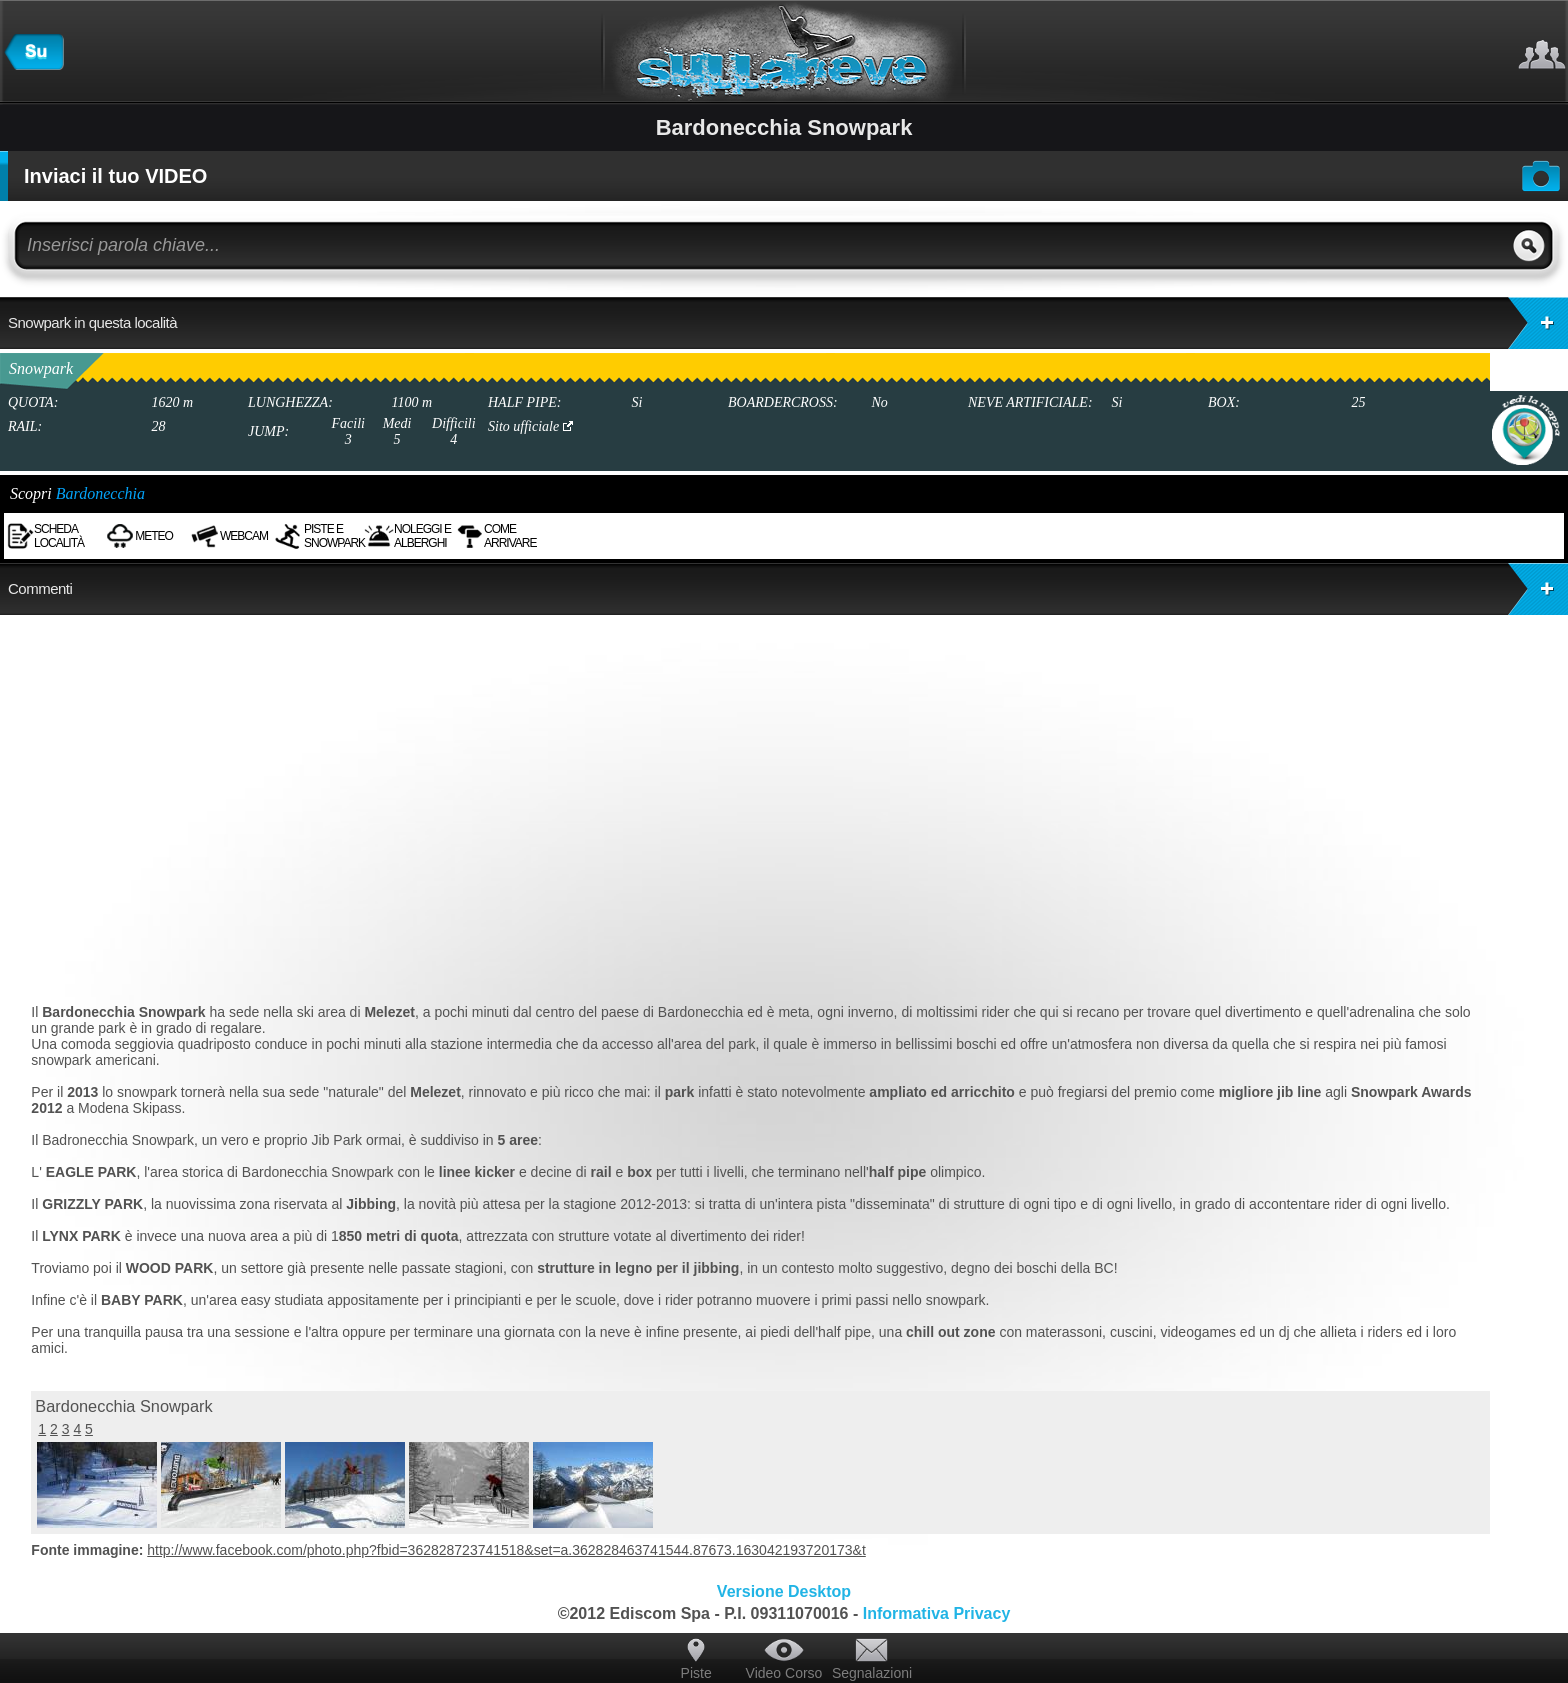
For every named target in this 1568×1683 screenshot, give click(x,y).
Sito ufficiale (530, 426)
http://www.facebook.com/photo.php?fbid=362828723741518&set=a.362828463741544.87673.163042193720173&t (506, 1550)
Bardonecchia (100, 493)
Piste (696, 1673)
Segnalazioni (872, 1673)
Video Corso (784, 1673)
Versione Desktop (784, 1591)
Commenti (788, 589)
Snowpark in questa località (788, 323)
